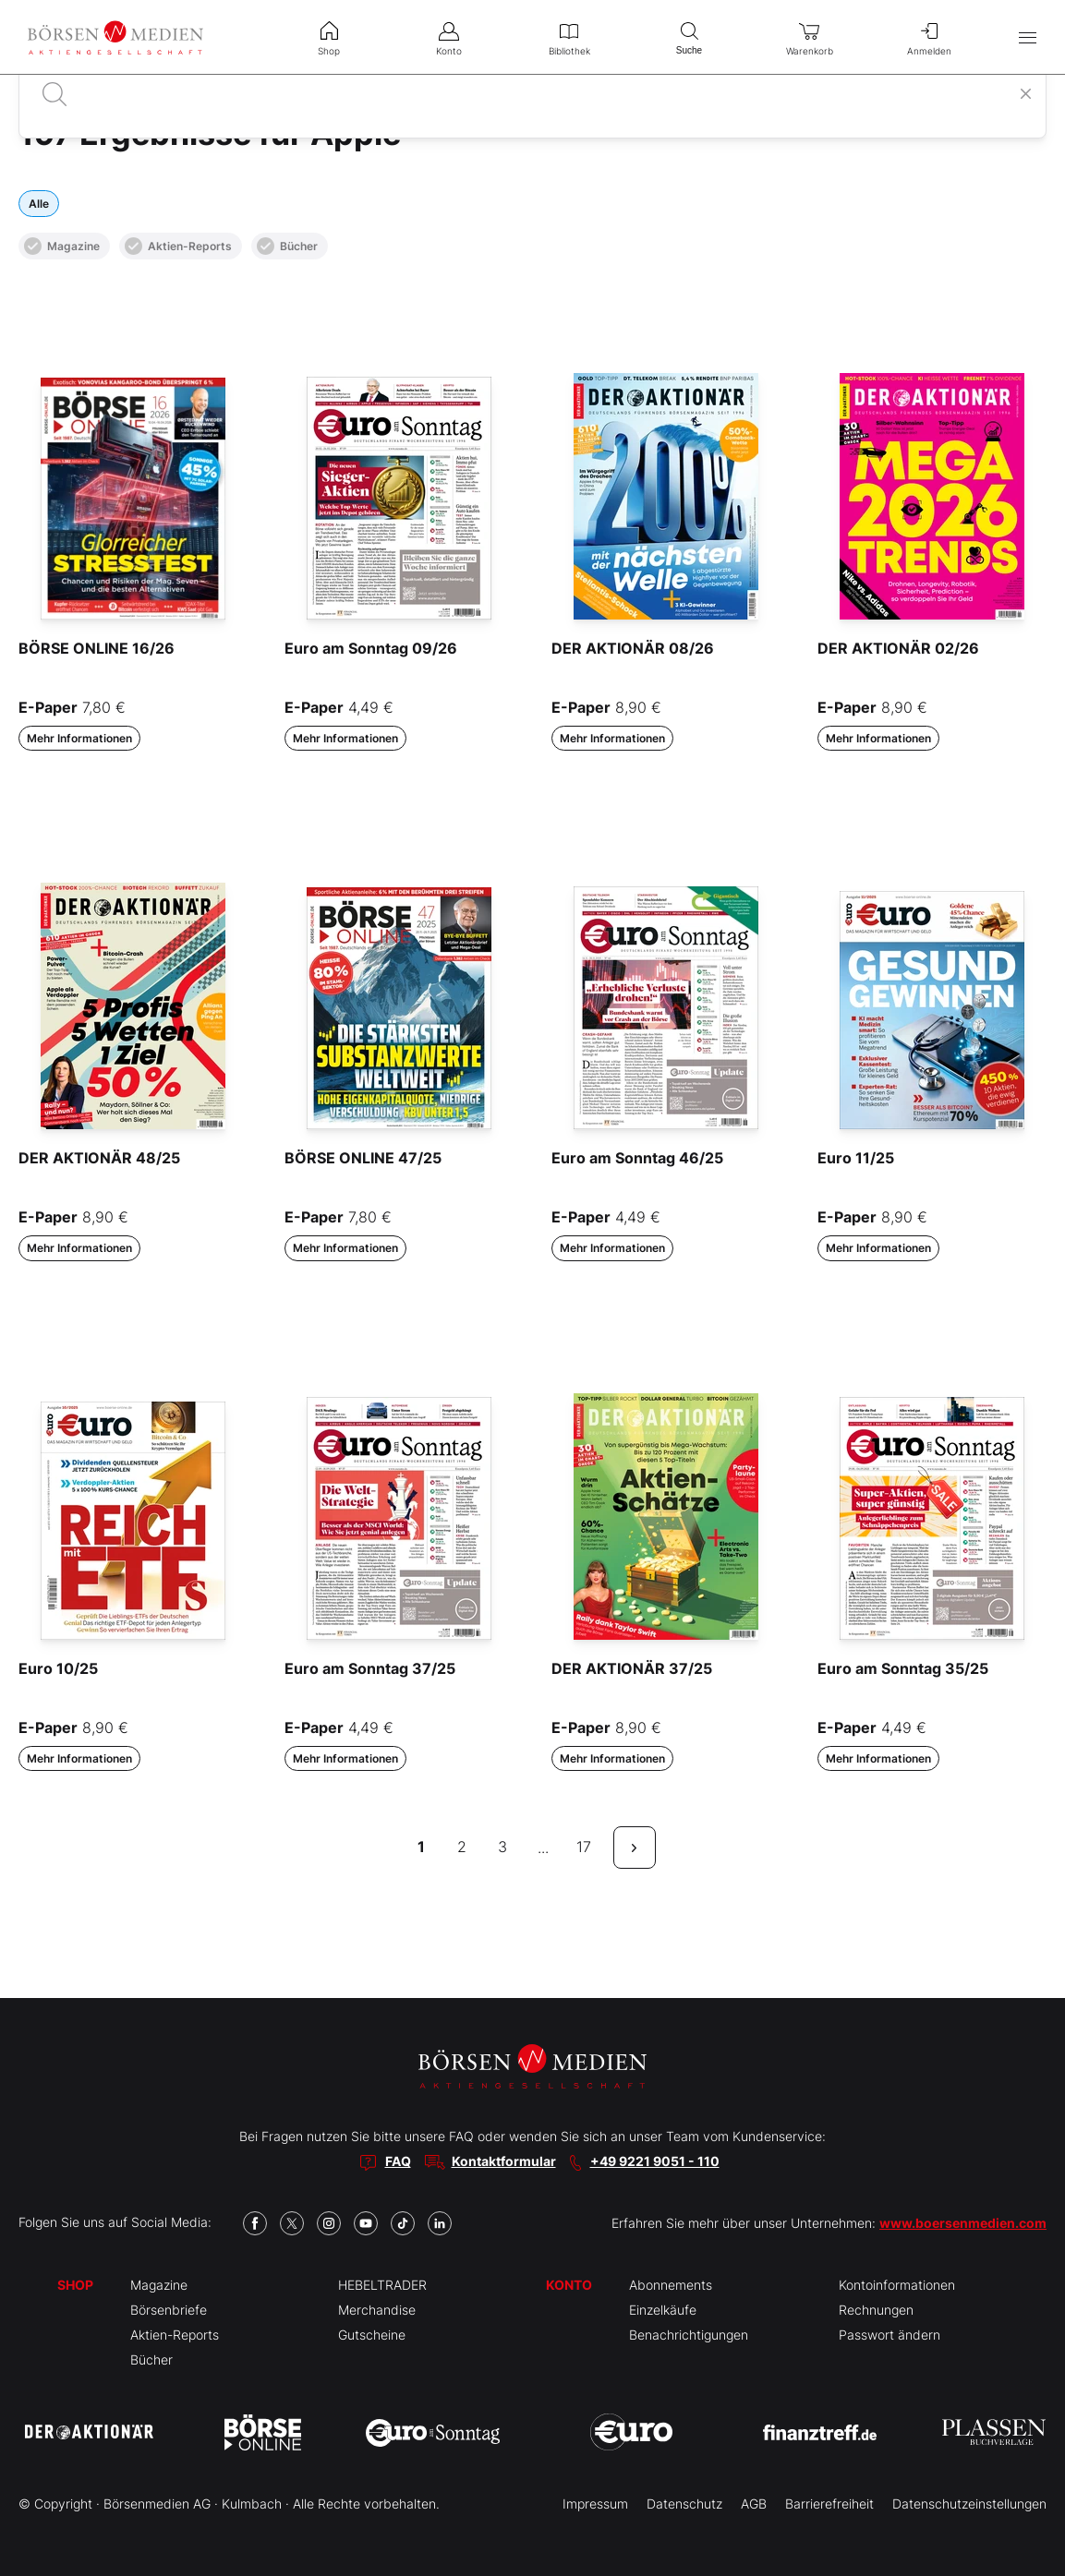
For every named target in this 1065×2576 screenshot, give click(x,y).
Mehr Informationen (79, 738)
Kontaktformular (504, 2161)
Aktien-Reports (178, 246)
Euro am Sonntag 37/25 (369, 1668)
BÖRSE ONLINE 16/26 (96, 648)
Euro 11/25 (855, 1158)
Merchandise (377, 2309)
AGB (754, 2503)
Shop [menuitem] (329, 37)
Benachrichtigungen (688, 2334)
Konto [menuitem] (449, 37)
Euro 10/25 (58, 1668)
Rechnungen (876, 2309)
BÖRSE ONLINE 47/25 (363, 1158)
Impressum (595, 2503)
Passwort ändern (889, 2334)
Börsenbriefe (168, 2309)
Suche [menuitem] (689, 36)
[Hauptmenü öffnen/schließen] (1027, 37)
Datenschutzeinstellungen (969, 2503)
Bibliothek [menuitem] (569, 37)
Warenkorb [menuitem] (809, 37)
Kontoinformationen (897, 2285)
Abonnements (670, 2285)
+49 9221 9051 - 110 (655, 2161)
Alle (39, 204)
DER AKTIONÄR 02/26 (898, 648)
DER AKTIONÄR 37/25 (631, 1668)
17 (583, 1846)
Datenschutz (684, 2503)
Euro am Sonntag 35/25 (902, 1668)
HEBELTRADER (382, 2285)
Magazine (62, 246)
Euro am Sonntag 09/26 (370, 648)
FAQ (398, 2161)
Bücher (287, 246)
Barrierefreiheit (829, 2503)
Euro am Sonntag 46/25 (637, 1158)
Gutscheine (371, 2334)
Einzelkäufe (662, 2309)
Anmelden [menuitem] (929, 37)
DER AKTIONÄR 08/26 (632, 648)
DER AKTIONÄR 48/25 (99, 1158)
